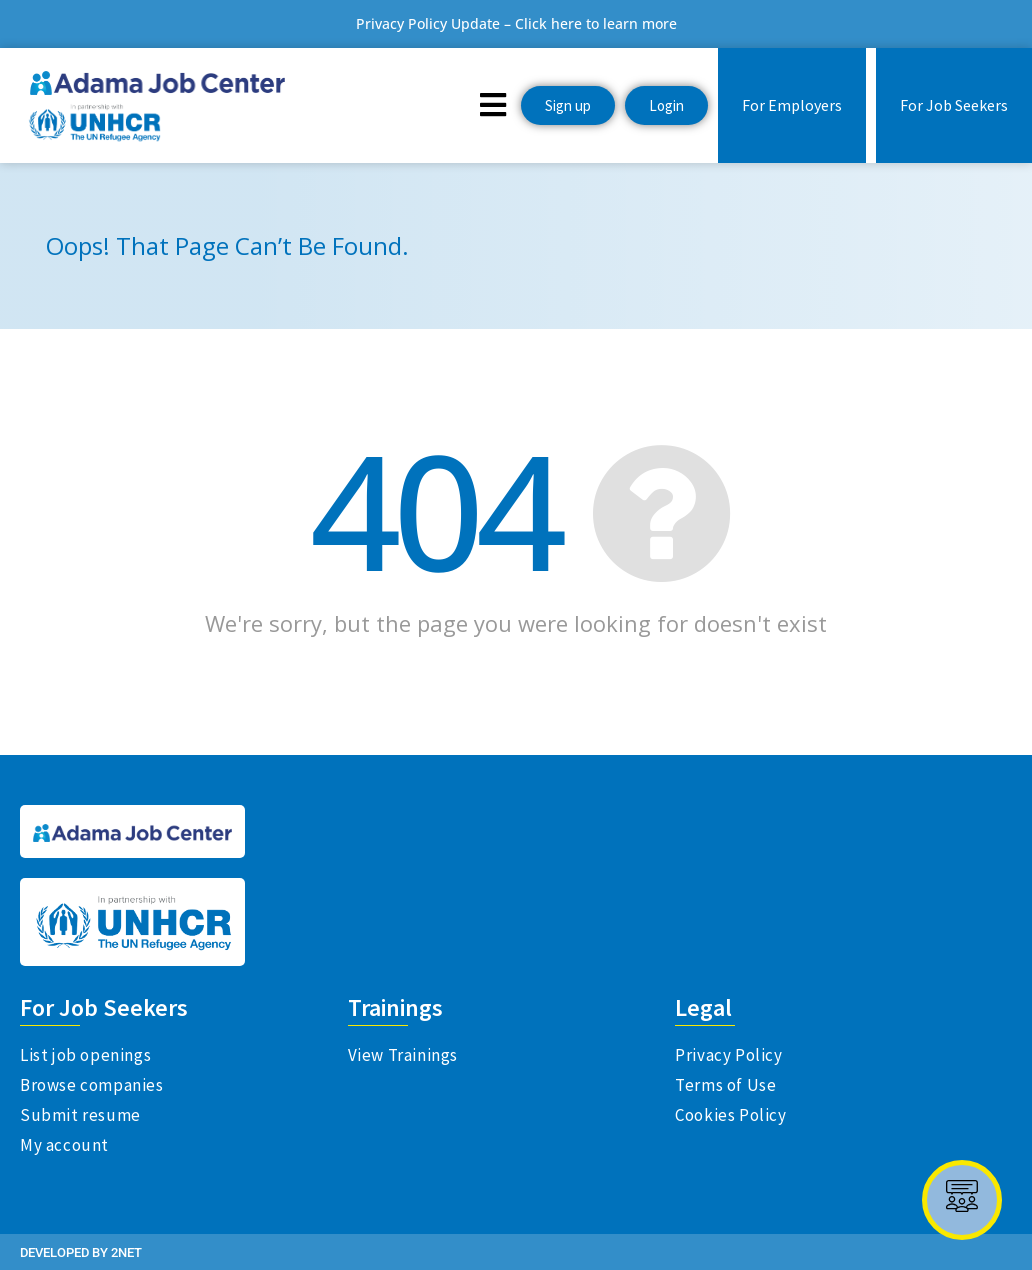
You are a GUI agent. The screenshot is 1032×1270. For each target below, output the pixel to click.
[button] (493, 104)
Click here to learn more (596, 23)
